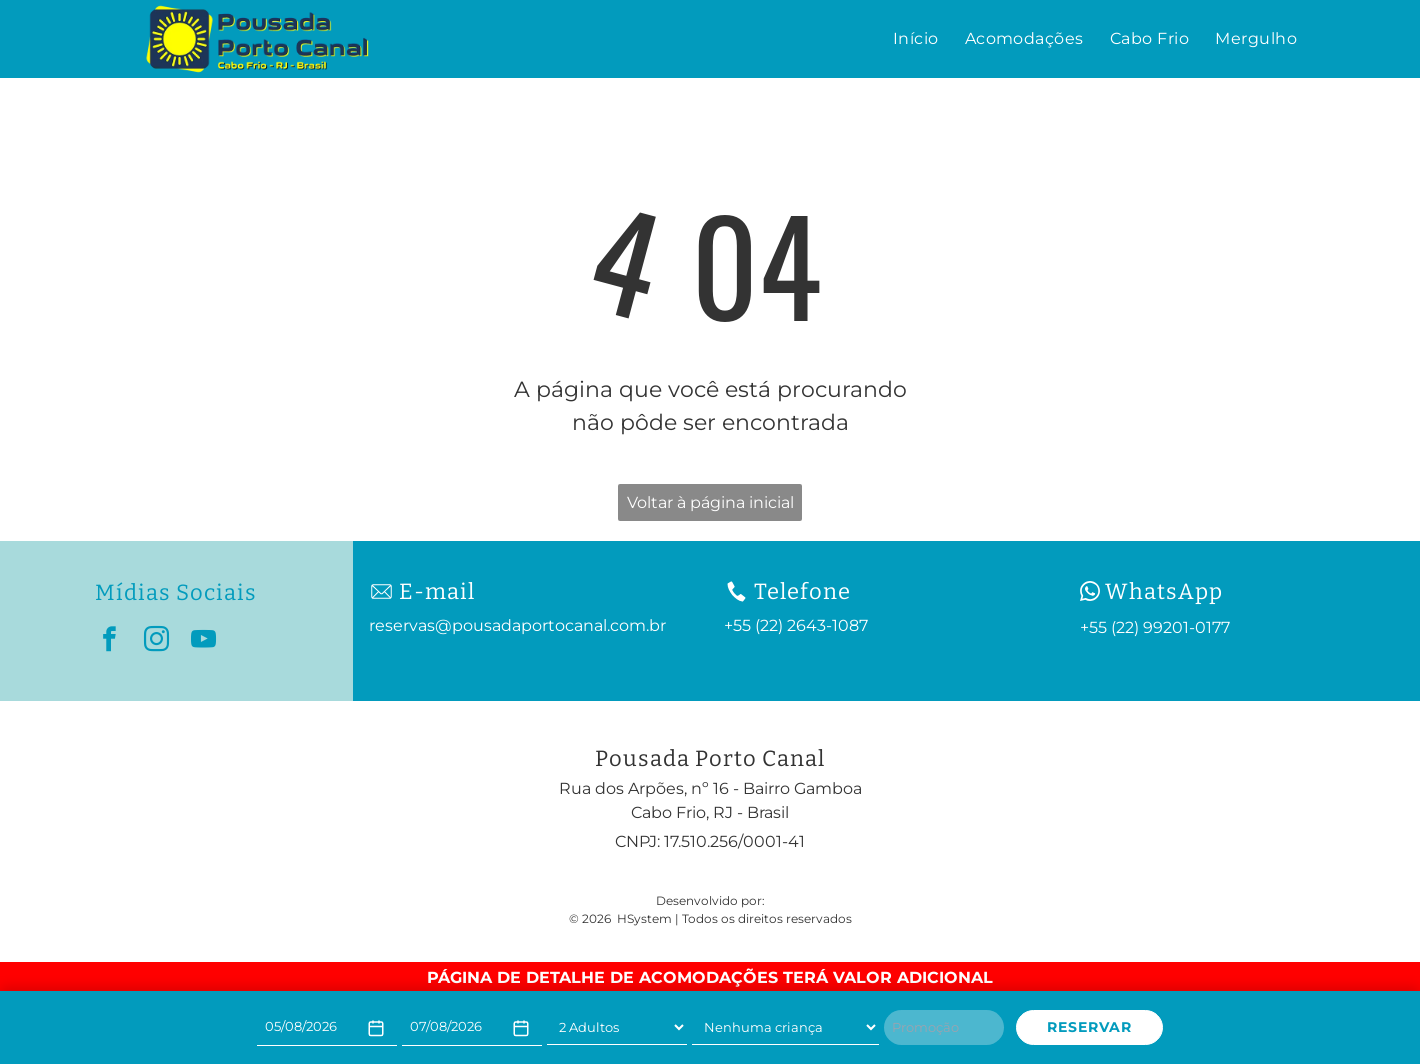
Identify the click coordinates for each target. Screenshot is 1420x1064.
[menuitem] (916, 39)
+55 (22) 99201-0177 (1155, 627)
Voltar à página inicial (710, 502)
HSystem (644, 918)
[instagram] (157, 642)
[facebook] (110, 642)
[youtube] (204, 642)
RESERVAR (1089, 1027)
